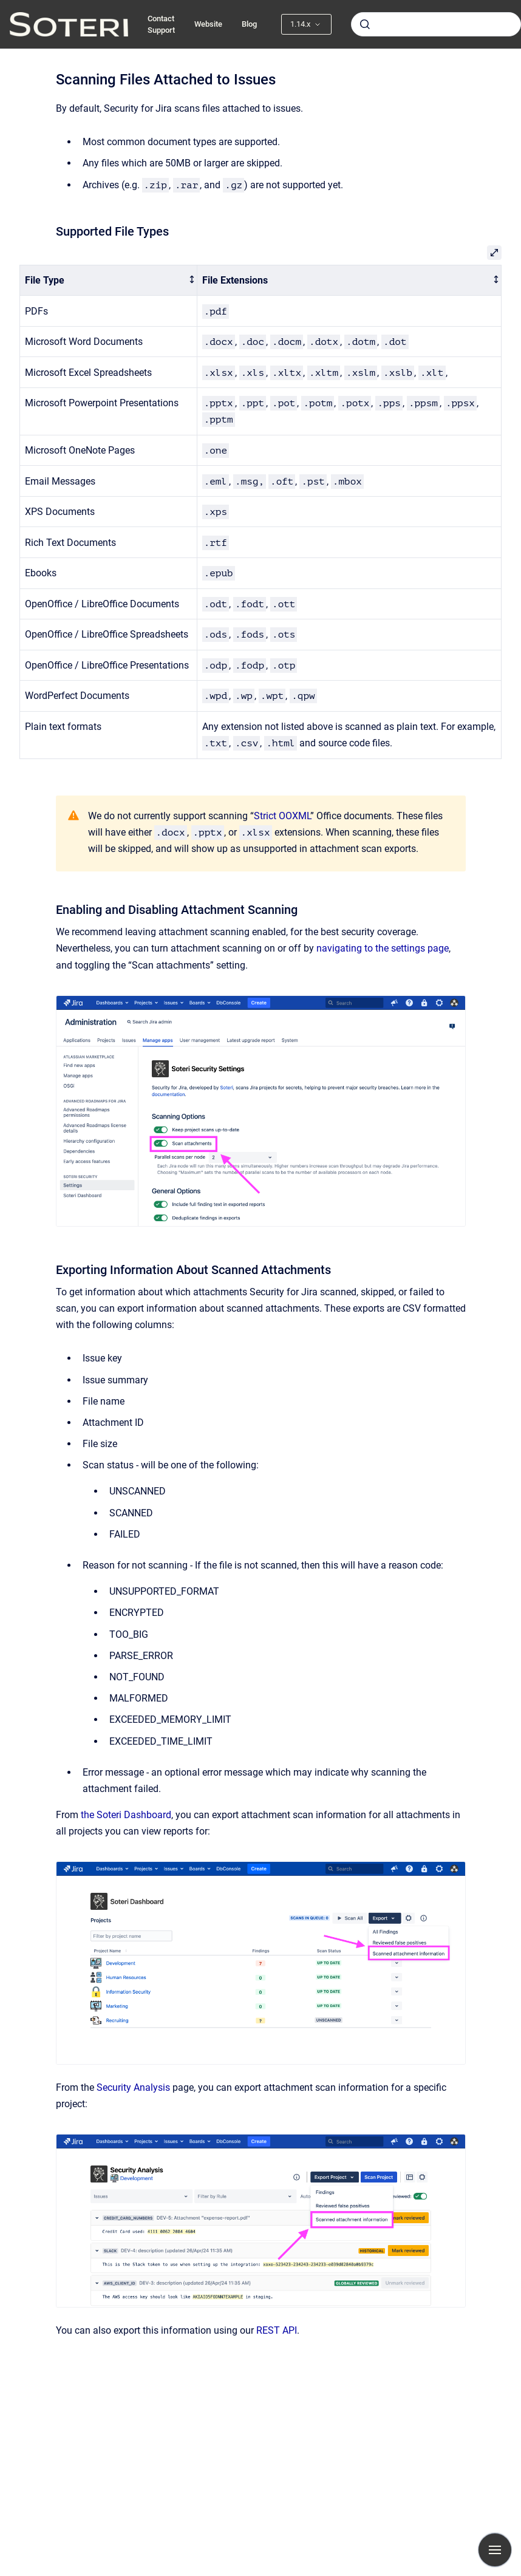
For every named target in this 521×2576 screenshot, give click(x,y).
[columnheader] (108, 280)
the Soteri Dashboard (126, 1815)
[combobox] (436, 24)
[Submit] (365, 24)
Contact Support (161, 24)
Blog (249, 24)
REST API (276, 2330)
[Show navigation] (494, 2549)
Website (208, 24)
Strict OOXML (282, 816)
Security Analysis (133, 2087)
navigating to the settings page (382, 948)
